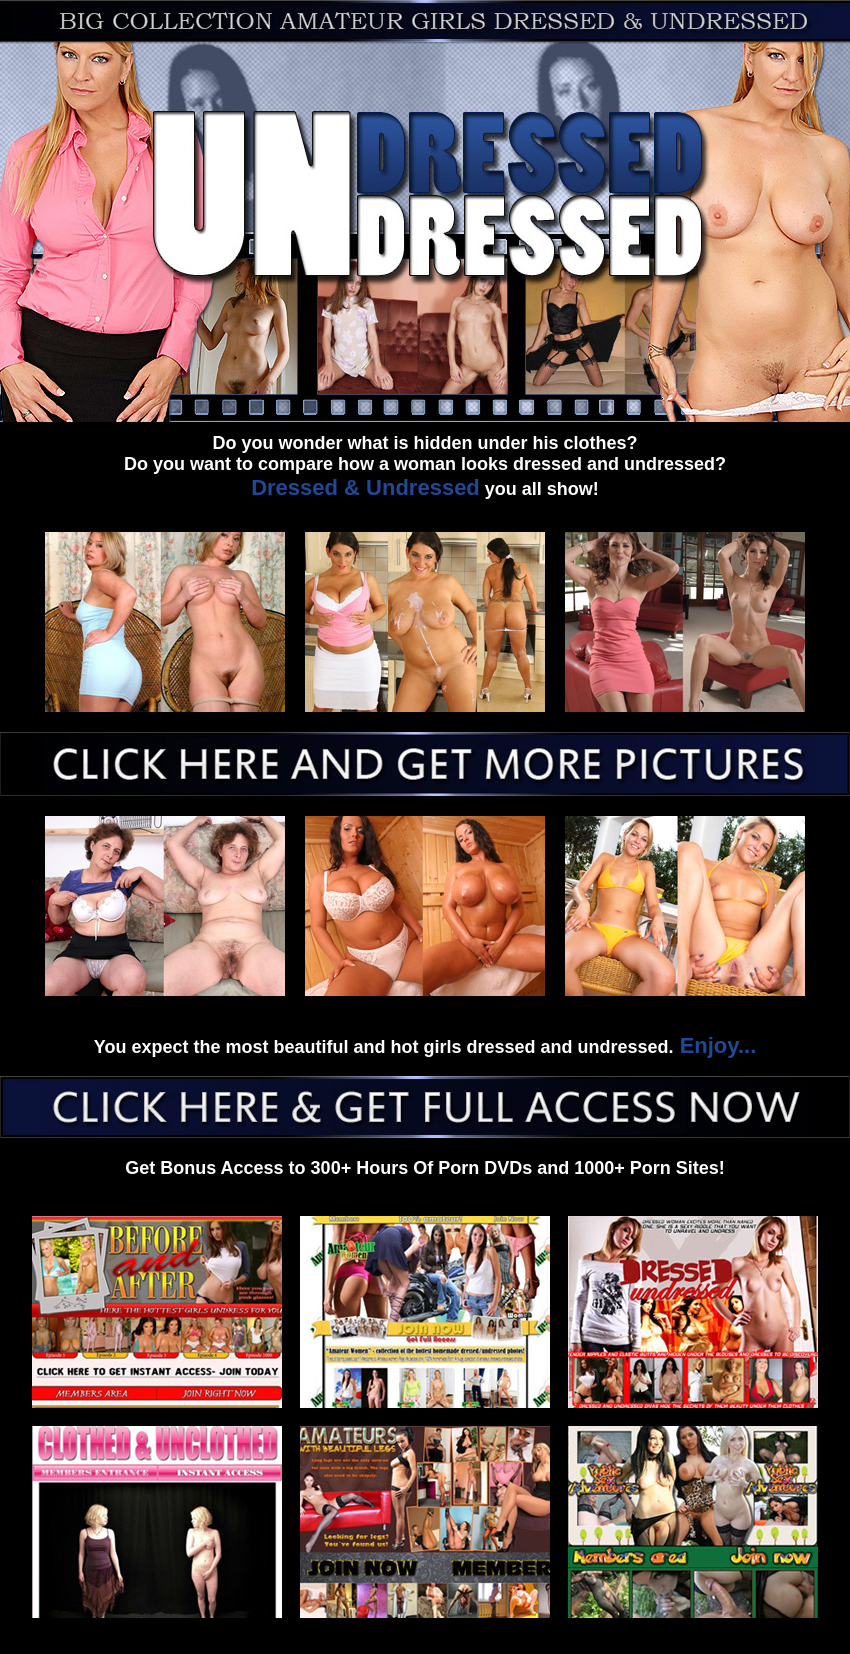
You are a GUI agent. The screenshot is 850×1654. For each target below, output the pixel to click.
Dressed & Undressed (365, 487)
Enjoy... (715, 1045)
